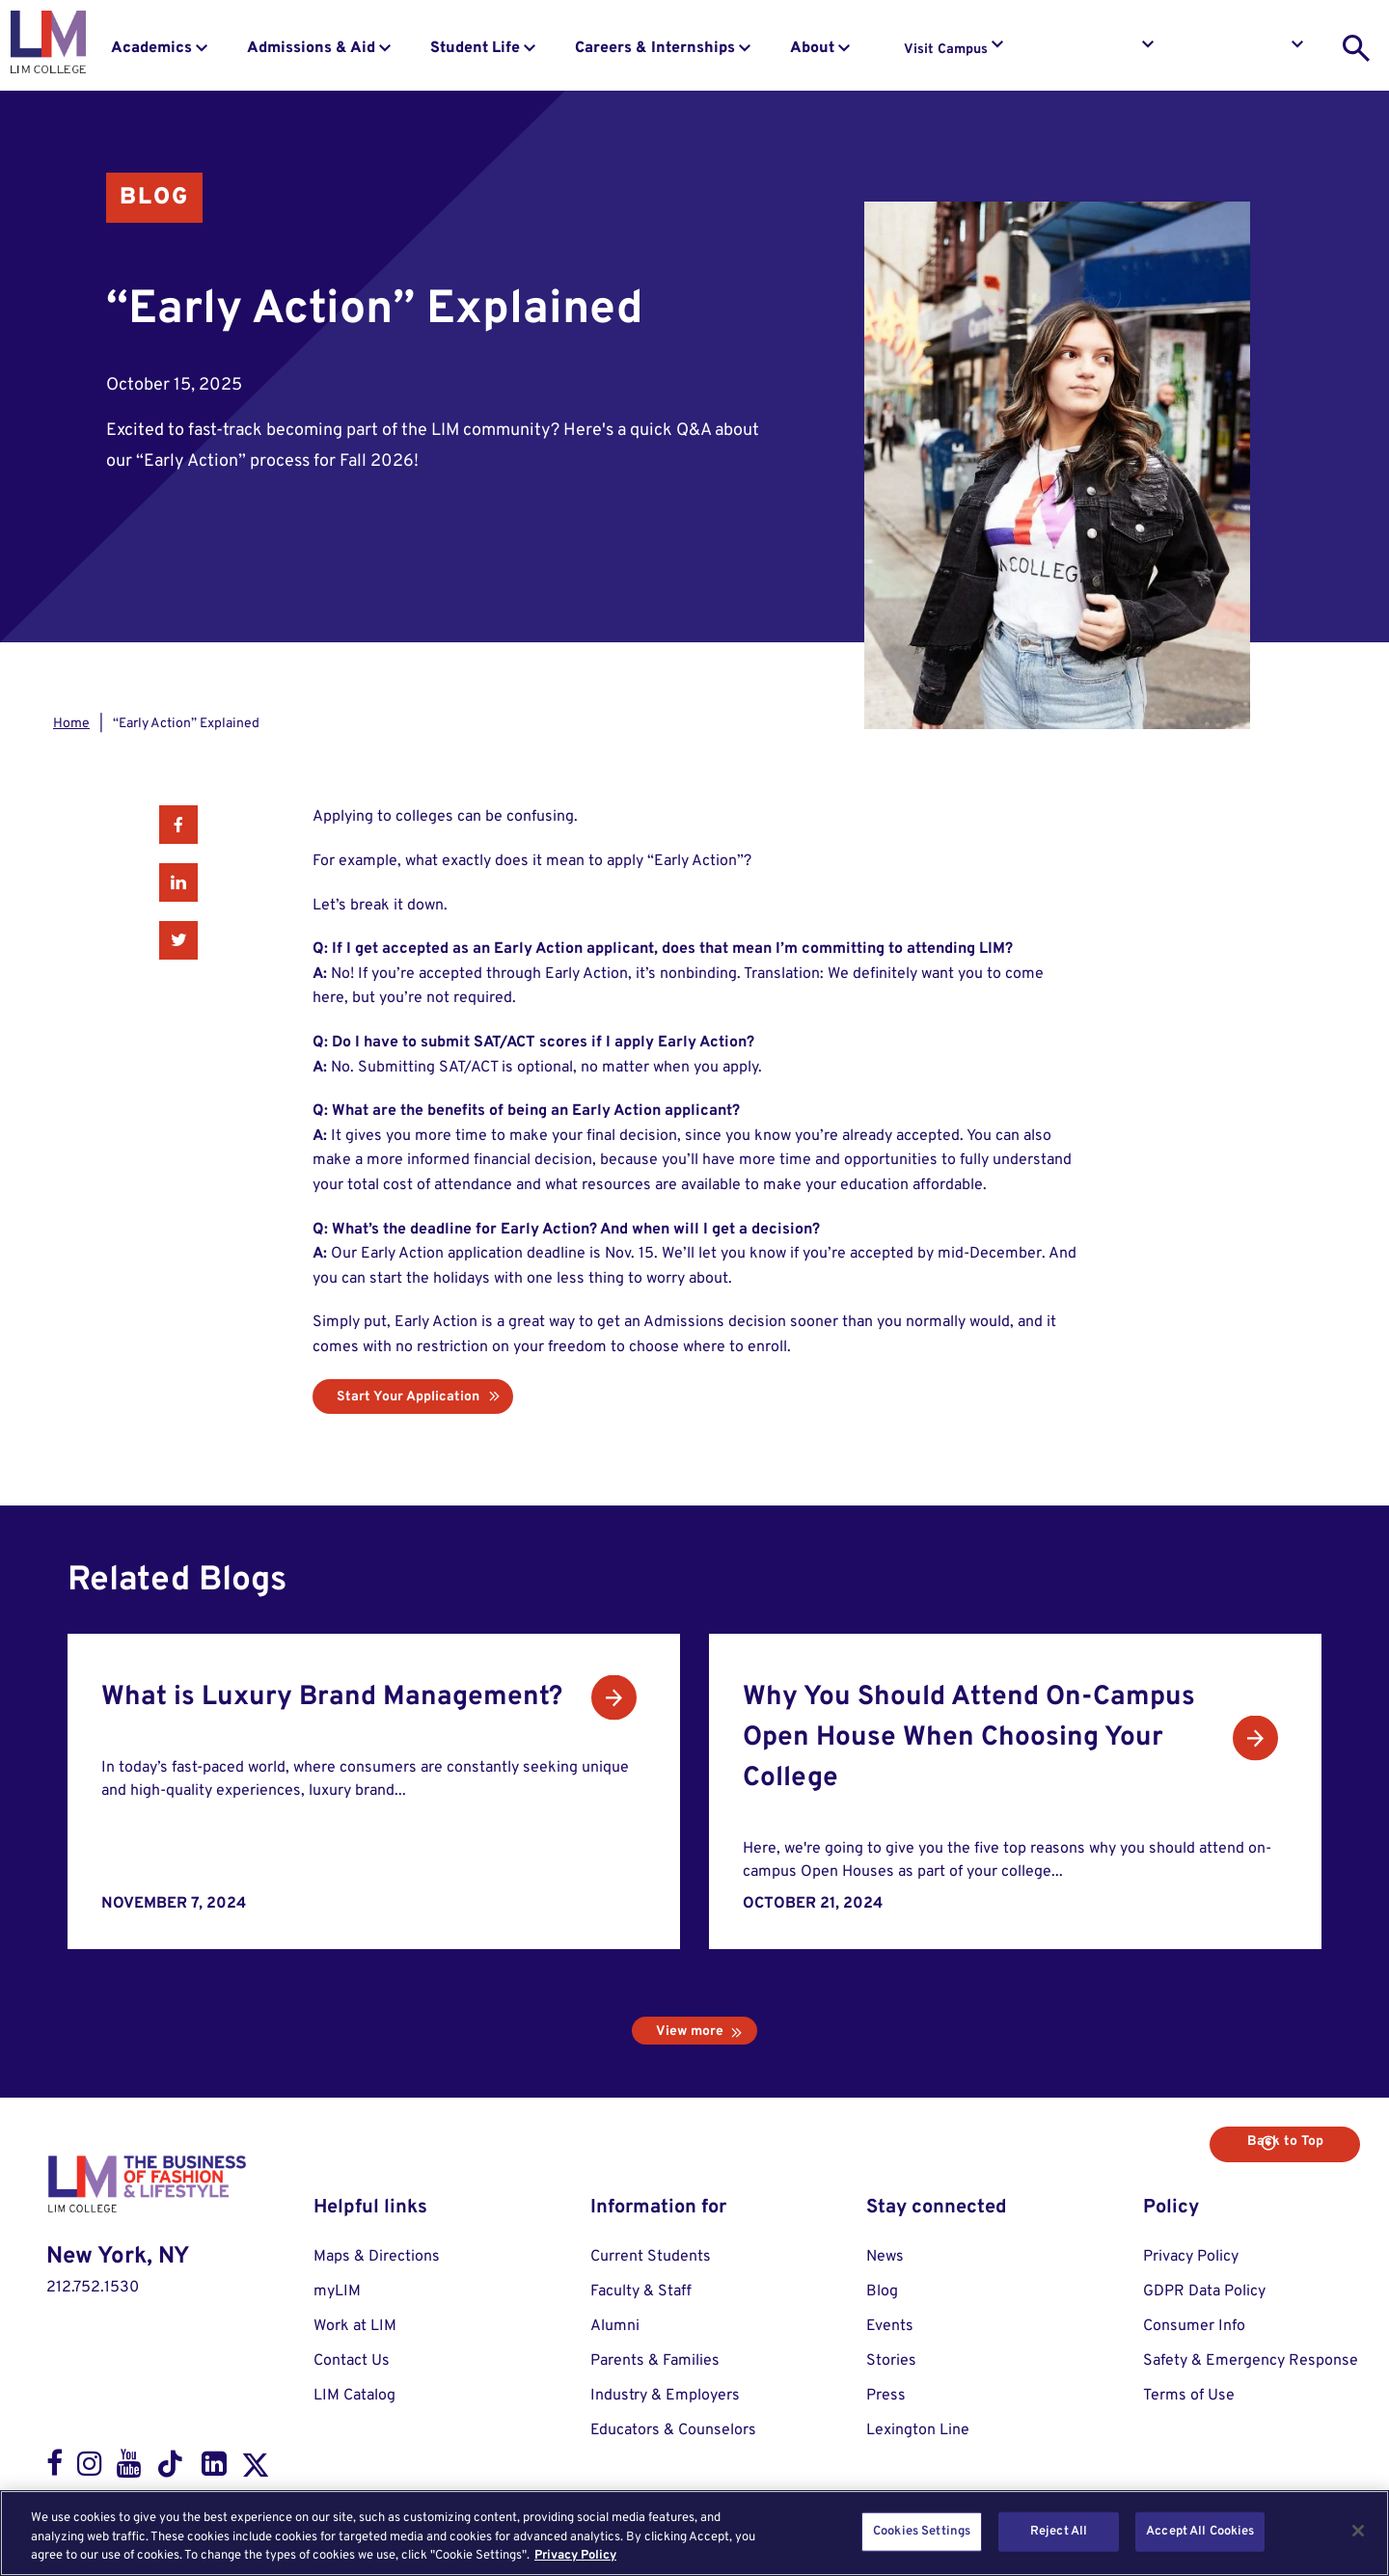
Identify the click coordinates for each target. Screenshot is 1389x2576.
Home (71, 724)
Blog (154, 197)
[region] (694, 2533)
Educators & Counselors (673, 2430)
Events (889, 2326)
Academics (151, 48)
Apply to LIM (1248, 49)
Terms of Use (1189, 2395)
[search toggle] (1356, 48)
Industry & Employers (665, 2395)
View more (689, 2031)
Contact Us (351, 2361)
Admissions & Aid (311, 48)
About (812, 48)
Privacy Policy (1191, 2256)
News (885, 2256)
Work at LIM (354, 2326)
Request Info (1097, 49)
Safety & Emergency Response (1250, 2361)
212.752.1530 (92, 2287)
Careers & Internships (655, 48)
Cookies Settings (921, 2530)
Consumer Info (1194, 2326)
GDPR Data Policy (1204, 2291)
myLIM (337, 2291)
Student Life (475, 48)
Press (886, 2395)
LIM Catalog (354, 2395)
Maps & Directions (376, 2256)
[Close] (1358, 2530)
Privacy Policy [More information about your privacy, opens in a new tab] (575, 2555)
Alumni (615, 2326)
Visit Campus (946, 49)
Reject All (1058, 2530)
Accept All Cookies (1200, 2530)
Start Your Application (408, 1397)
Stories (891, 2361)
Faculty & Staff (641, 2291)
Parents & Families (655, 2361)
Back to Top (1290, 2141)
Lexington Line (917, 2430)
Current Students (650, 2256)
